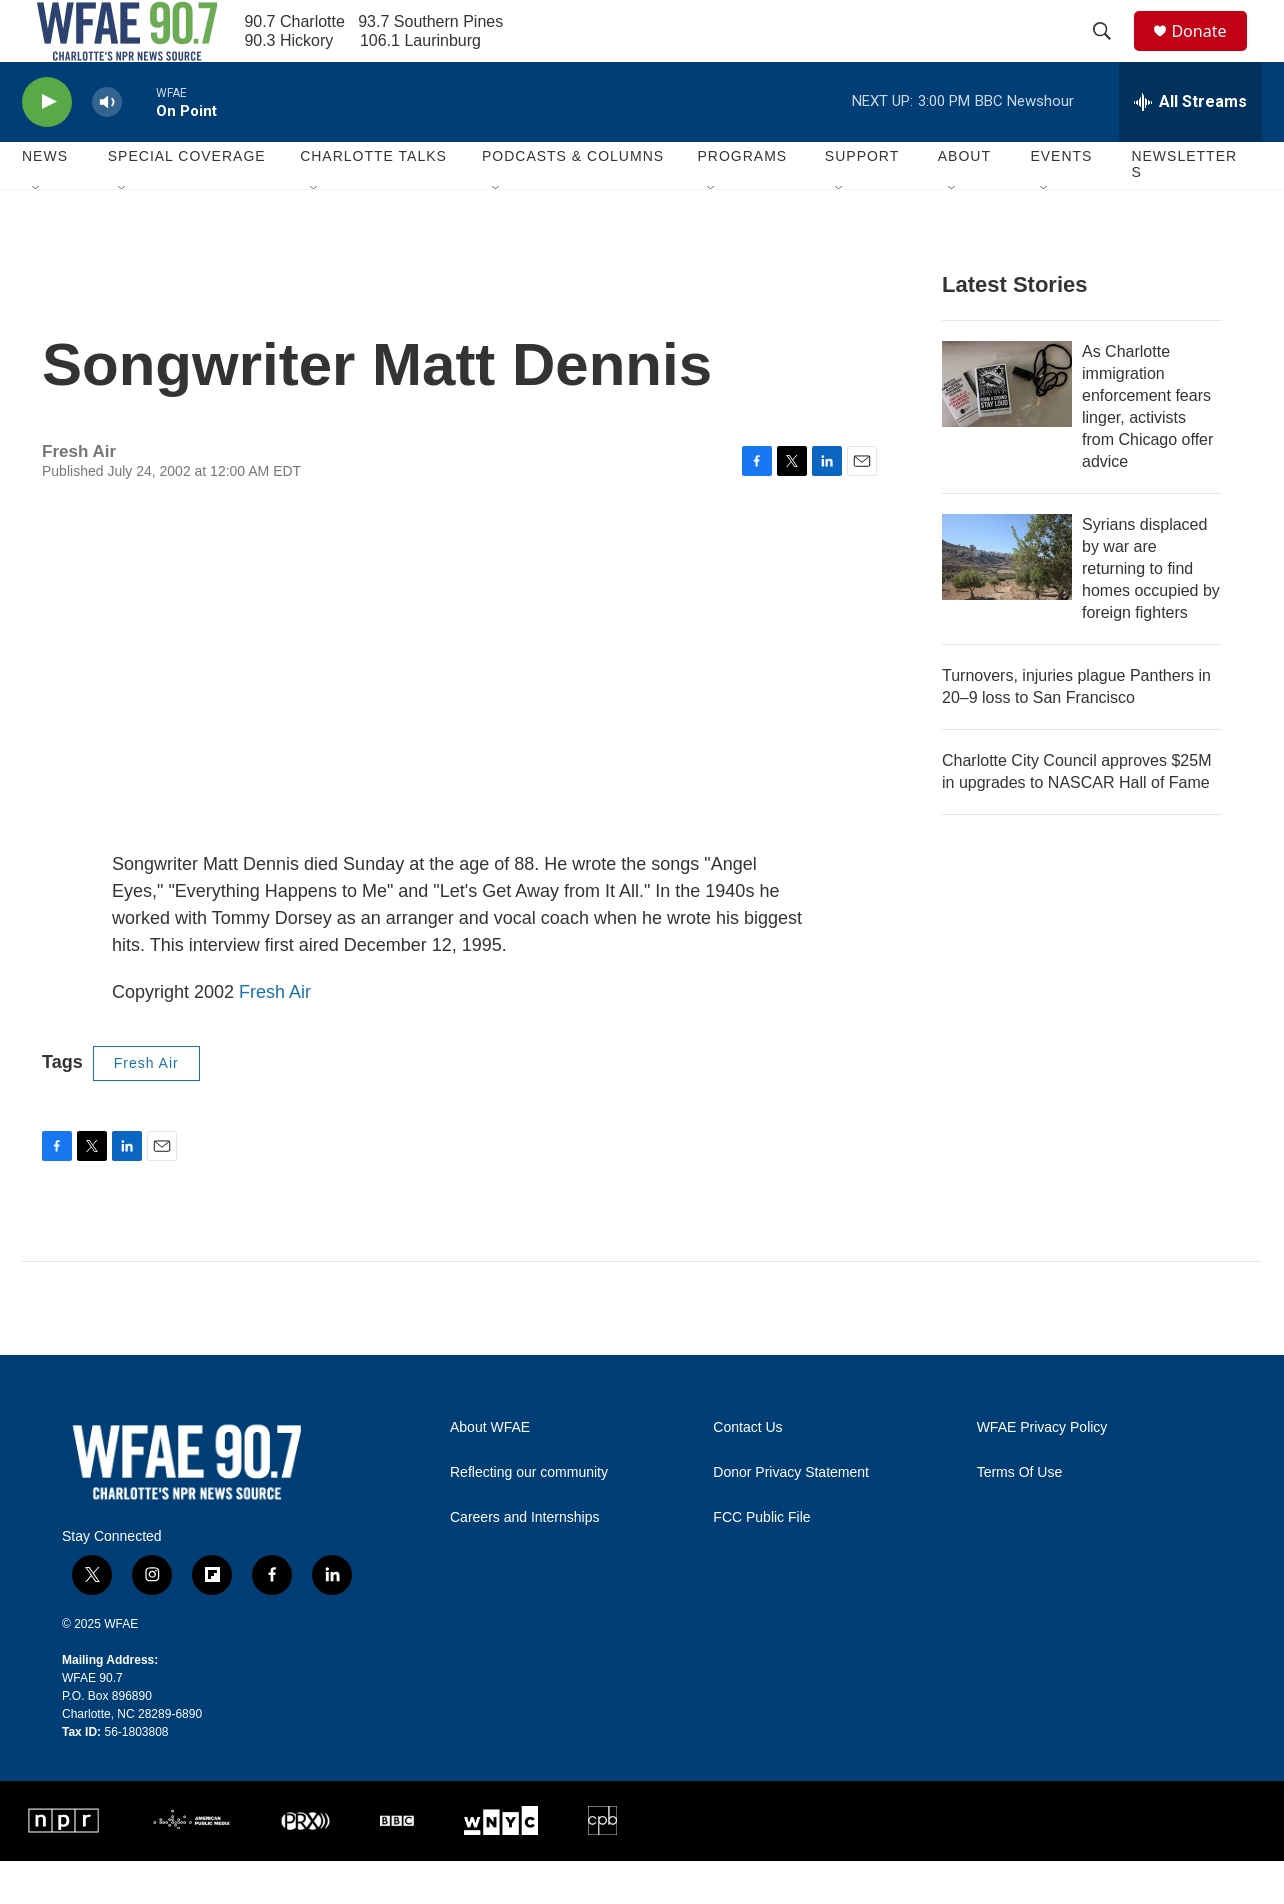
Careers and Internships (524, 1560)
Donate (1211, 52)
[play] (47, 145)
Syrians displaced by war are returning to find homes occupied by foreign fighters (1151, 611)
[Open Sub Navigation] (37, 232)
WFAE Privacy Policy (1042, 1470)
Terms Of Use (1020, 1515)
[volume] (107, 145)
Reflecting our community (529, 1515)
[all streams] (1190, 145)
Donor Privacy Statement (791, 1515)
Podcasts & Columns (573, 200)
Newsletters (1184, 208)
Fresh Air (275, 1035)
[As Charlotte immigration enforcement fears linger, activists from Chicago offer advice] (1007, 427)
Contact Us (747, 1470)
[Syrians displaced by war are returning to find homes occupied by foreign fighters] (1007, 600)
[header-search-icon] (1111, 53)
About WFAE (490, 1470)
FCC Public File (761, 1560)
